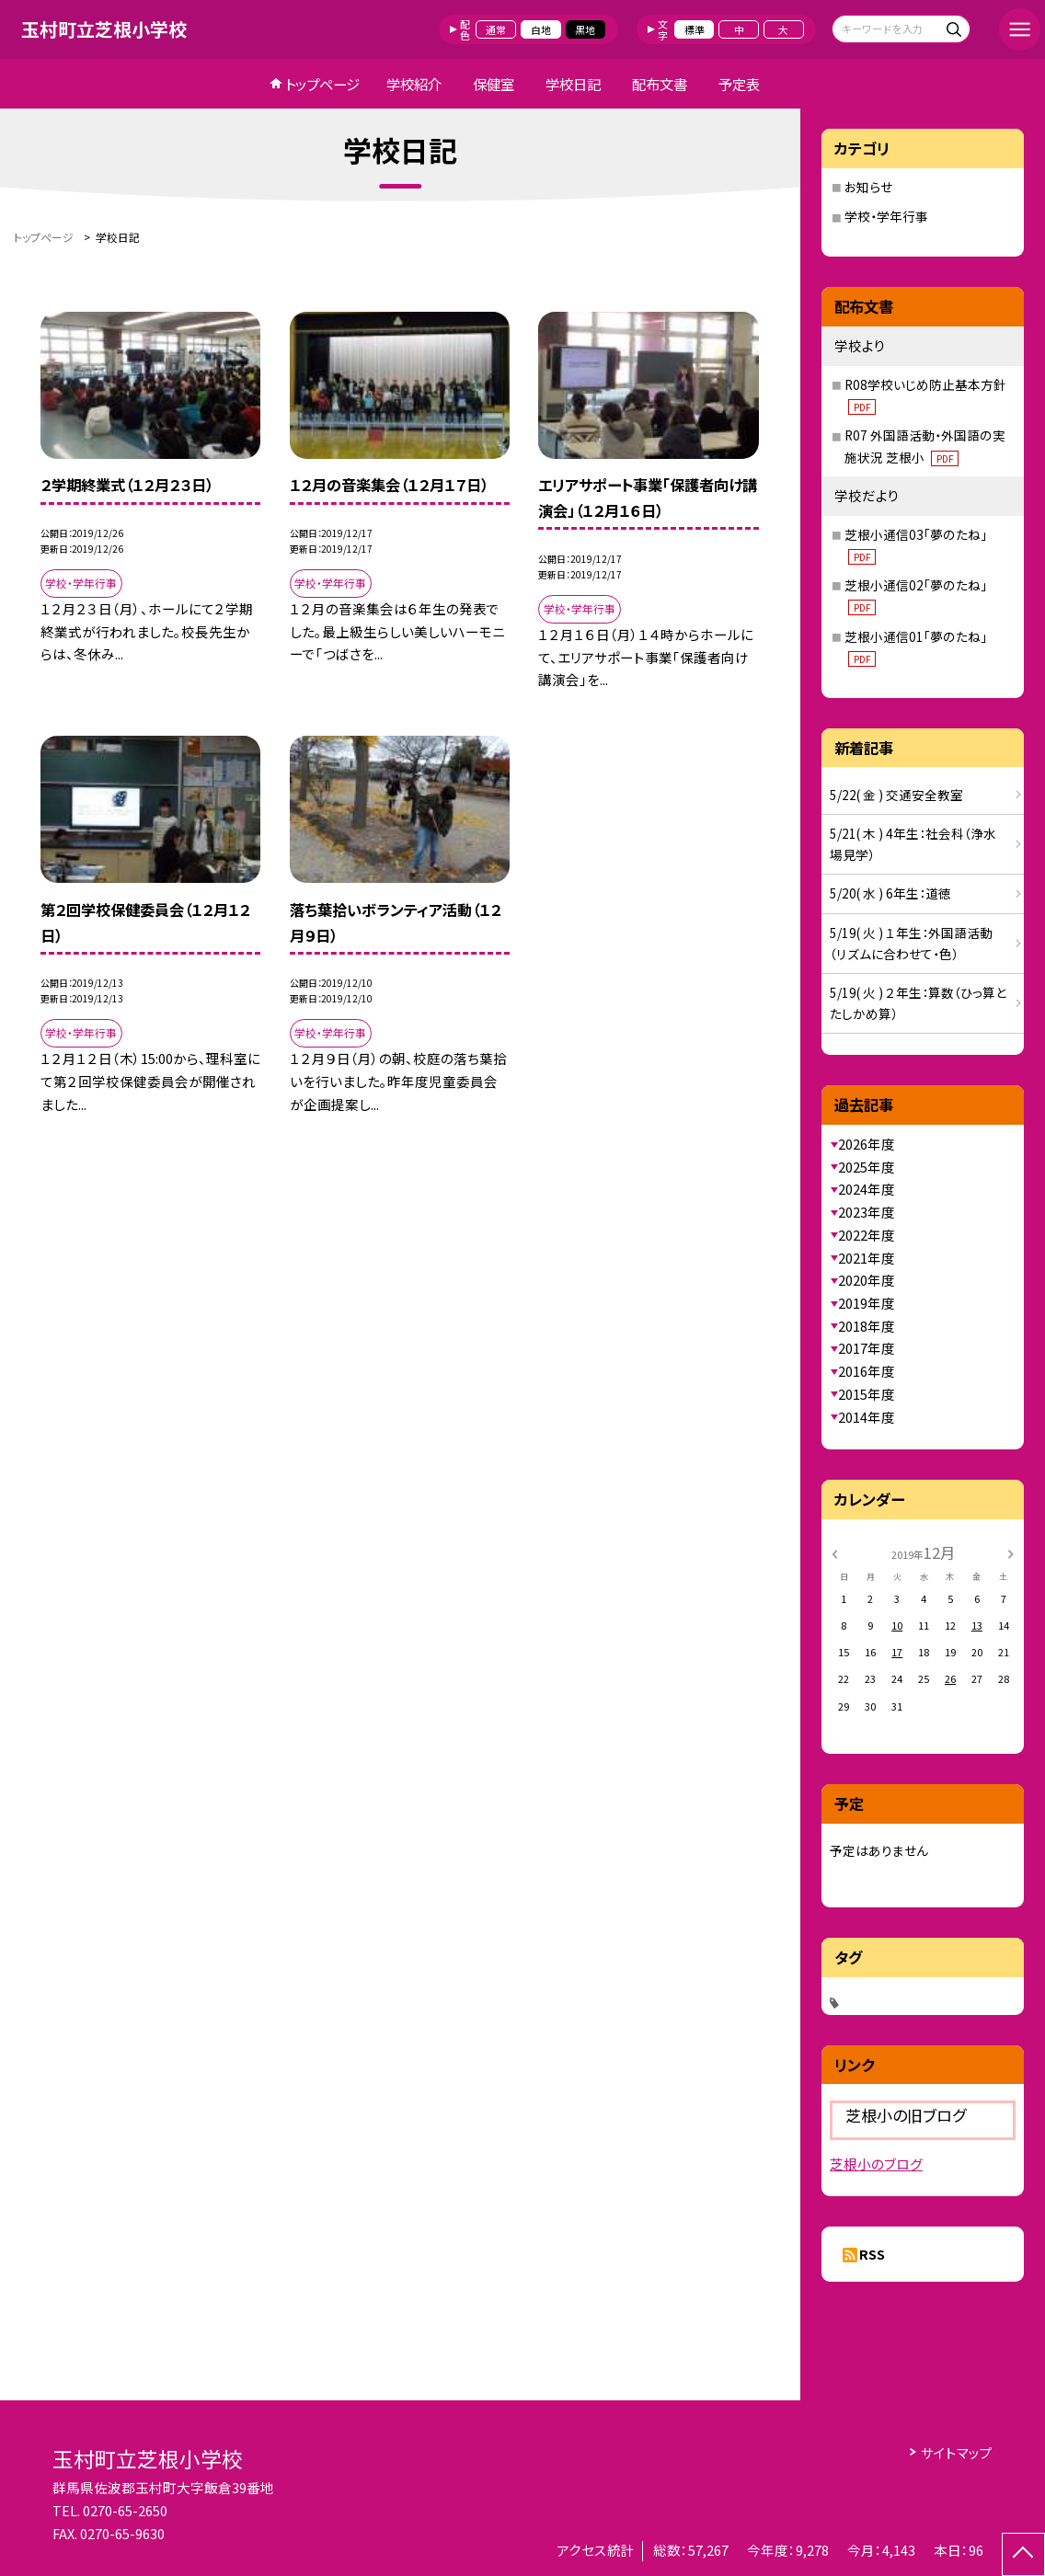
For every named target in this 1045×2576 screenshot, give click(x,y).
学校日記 (573, 84)
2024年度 (866, 1188)
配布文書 (659, 84)
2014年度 (866, 1416)
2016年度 (866, 1370)
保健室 (493, 84)
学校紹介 (414, 84)
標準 (694, 29)
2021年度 (866, 1257)
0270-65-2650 (125, 2510)
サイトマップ (957, 2452)
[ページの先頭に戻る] (1023, 2554)
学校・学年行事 (886, 216)
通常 (496, 29)
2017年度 (866, 1347)
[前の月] (834, 1552)
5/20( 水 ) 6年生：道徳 (890, 893)
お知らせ (868, 186)
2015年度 (866, 1393)
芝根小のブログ (876, 2163)
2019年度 (866, 1302)
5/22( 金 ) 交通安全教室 (896, 794)
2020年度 (866, 1279)
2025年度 (866, 1166)
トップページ (322, 84)
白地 (541, 29)
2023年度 (866, 1211)
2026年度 (866, 1143)
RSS (872, 2253)
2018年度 (866, 1325)
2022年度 (866, 1234)
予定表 (739, 84)
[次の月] (1011, 1552)
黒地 (585, 29)
